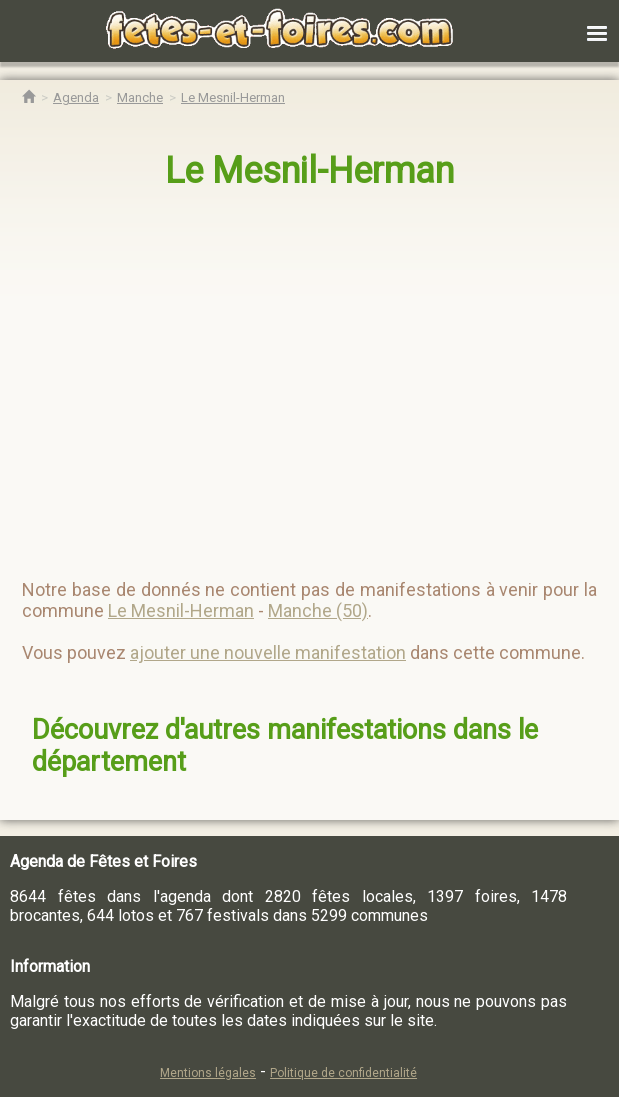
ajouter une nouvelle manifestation (268, 652)
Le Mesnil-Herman (309, 171)
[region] (289, 376)
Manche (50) (318, 610)
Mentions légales (208, 1073)
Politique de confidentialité (343, 1073)
